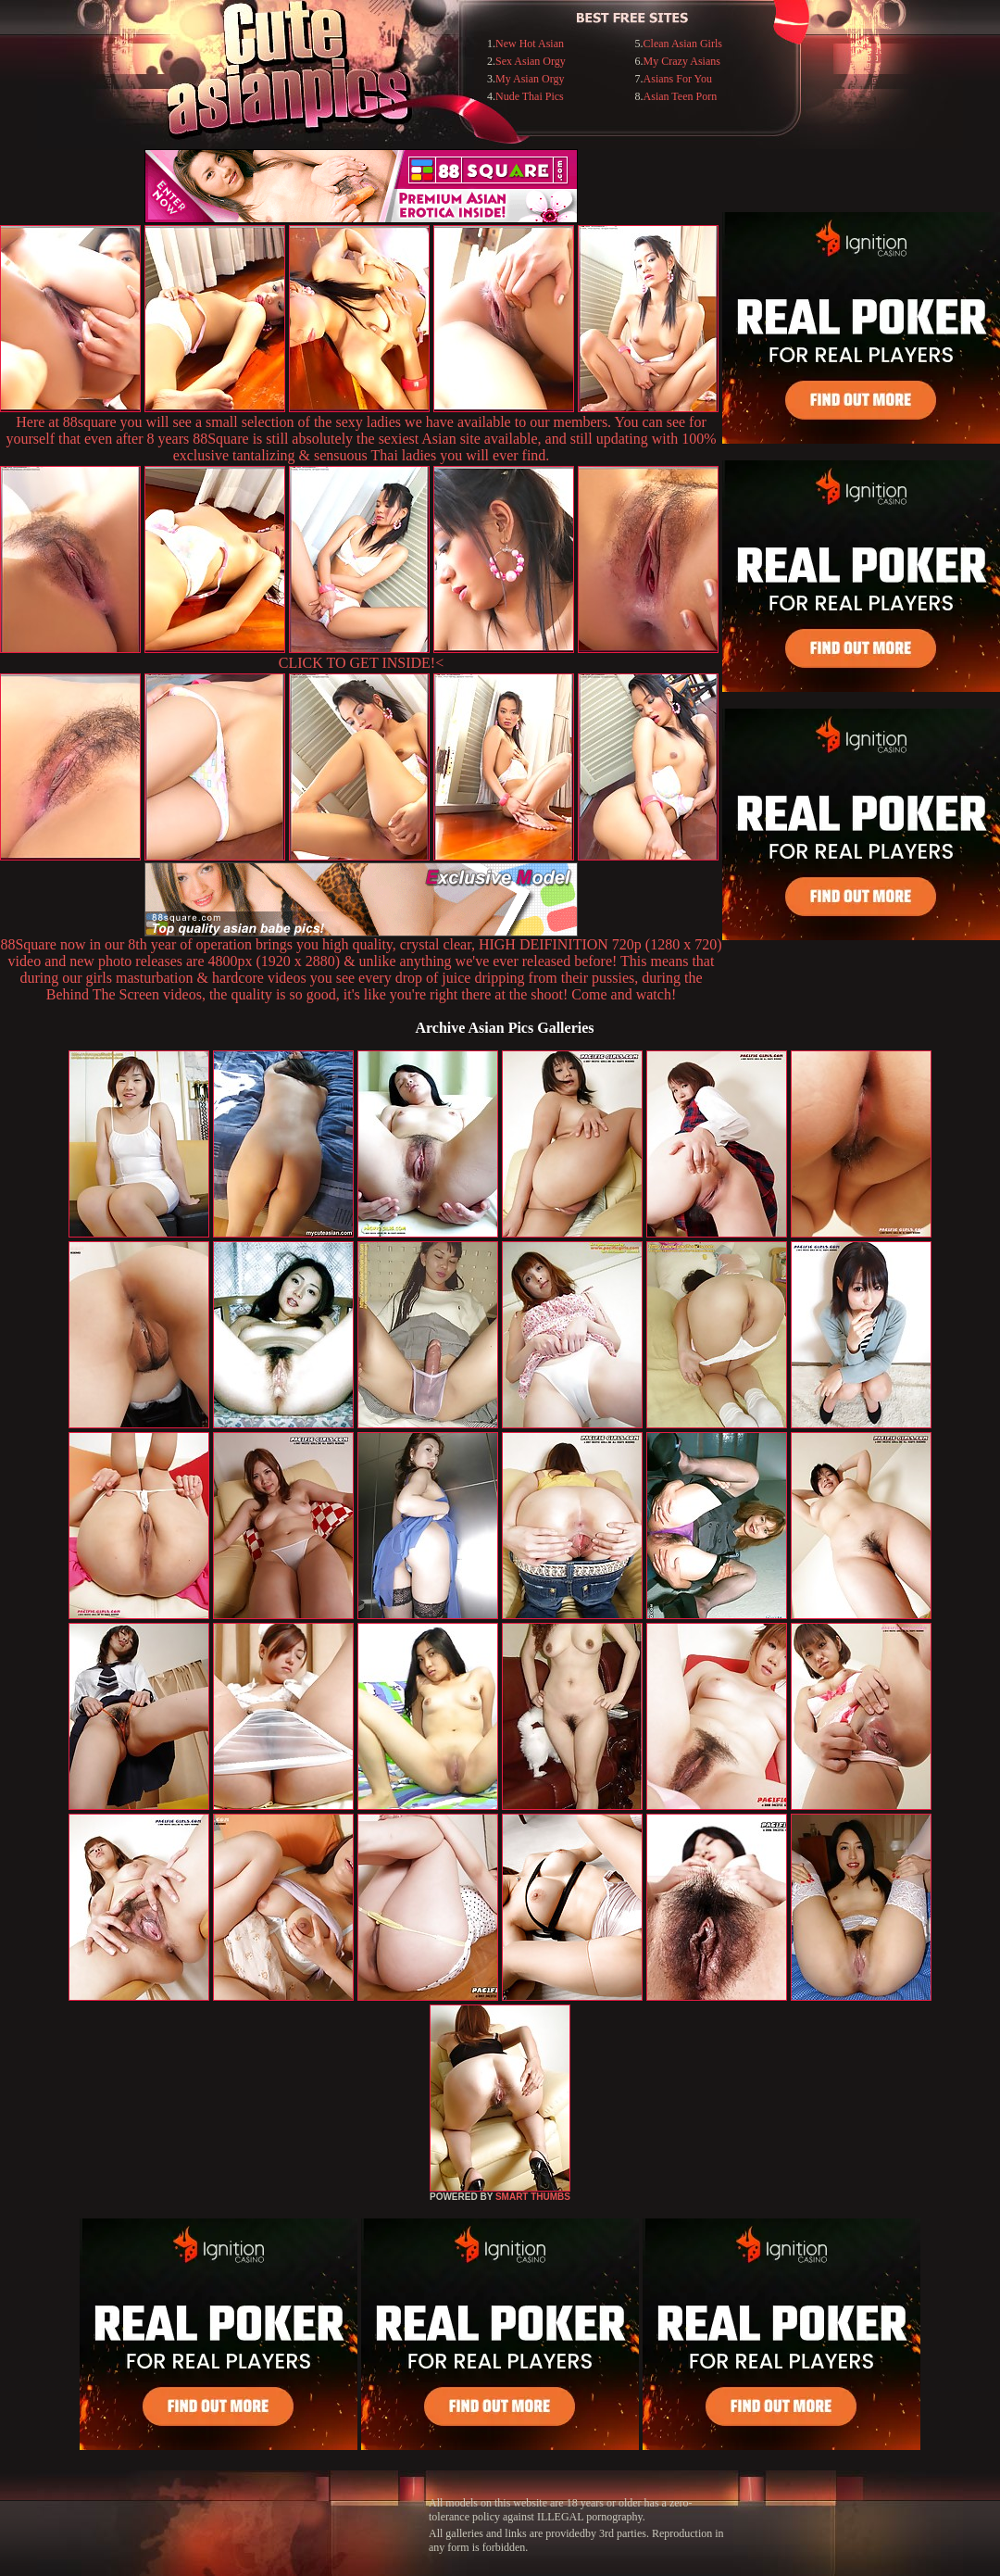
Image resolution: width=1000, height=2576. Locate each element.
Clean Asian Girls (683, 43)
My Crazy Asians (682, 61)
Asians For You (678, 78)
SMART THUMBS (532, 2197)
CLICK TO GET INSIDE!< (361, 663)
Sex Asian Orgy (530, 61)
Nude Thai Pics (529, 96)
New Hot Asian (529, 43)
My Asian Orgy (529, 78)
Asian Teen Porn (681, 96)
